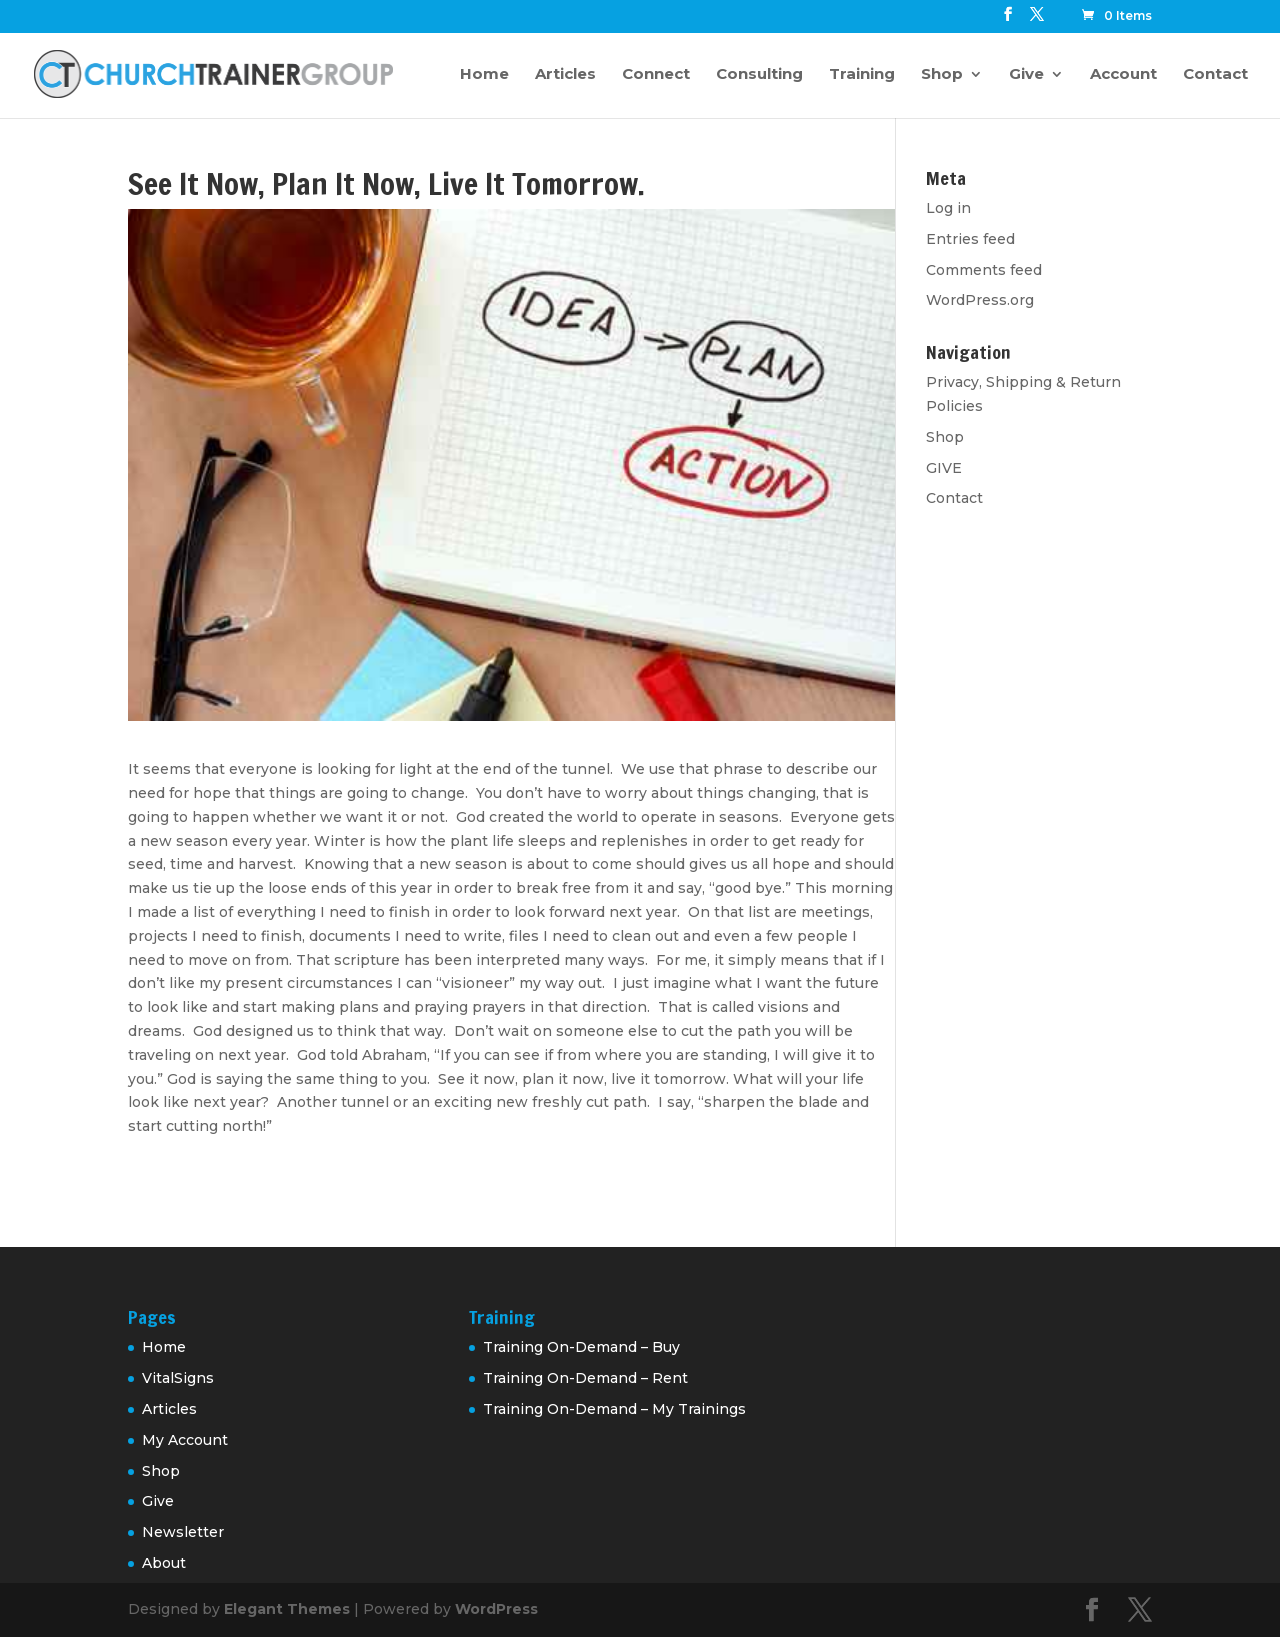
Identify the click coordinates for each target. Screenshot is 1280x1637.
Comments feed (984, 270)
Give (1026, 75)
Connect (656, 75)
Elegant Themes (287, 1609)
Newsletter (183, 1532)
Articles (565, 75)
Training (862, 75)
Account (1123, 75)
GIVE (944, 468)
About (164, 1563)
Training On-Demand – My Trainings (614, 1409)
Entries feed (970, 239)
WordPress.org (980, 300)
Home (484, 75)
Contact (1215, 75)
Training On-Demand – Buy (581, 1347)
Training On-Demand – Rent (585, 1378)
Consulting (759, 75)
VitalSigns (178, 1378)
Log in (948, 208)
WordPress (496, 1609)
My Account (185, 1440)
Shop (942, 75)
